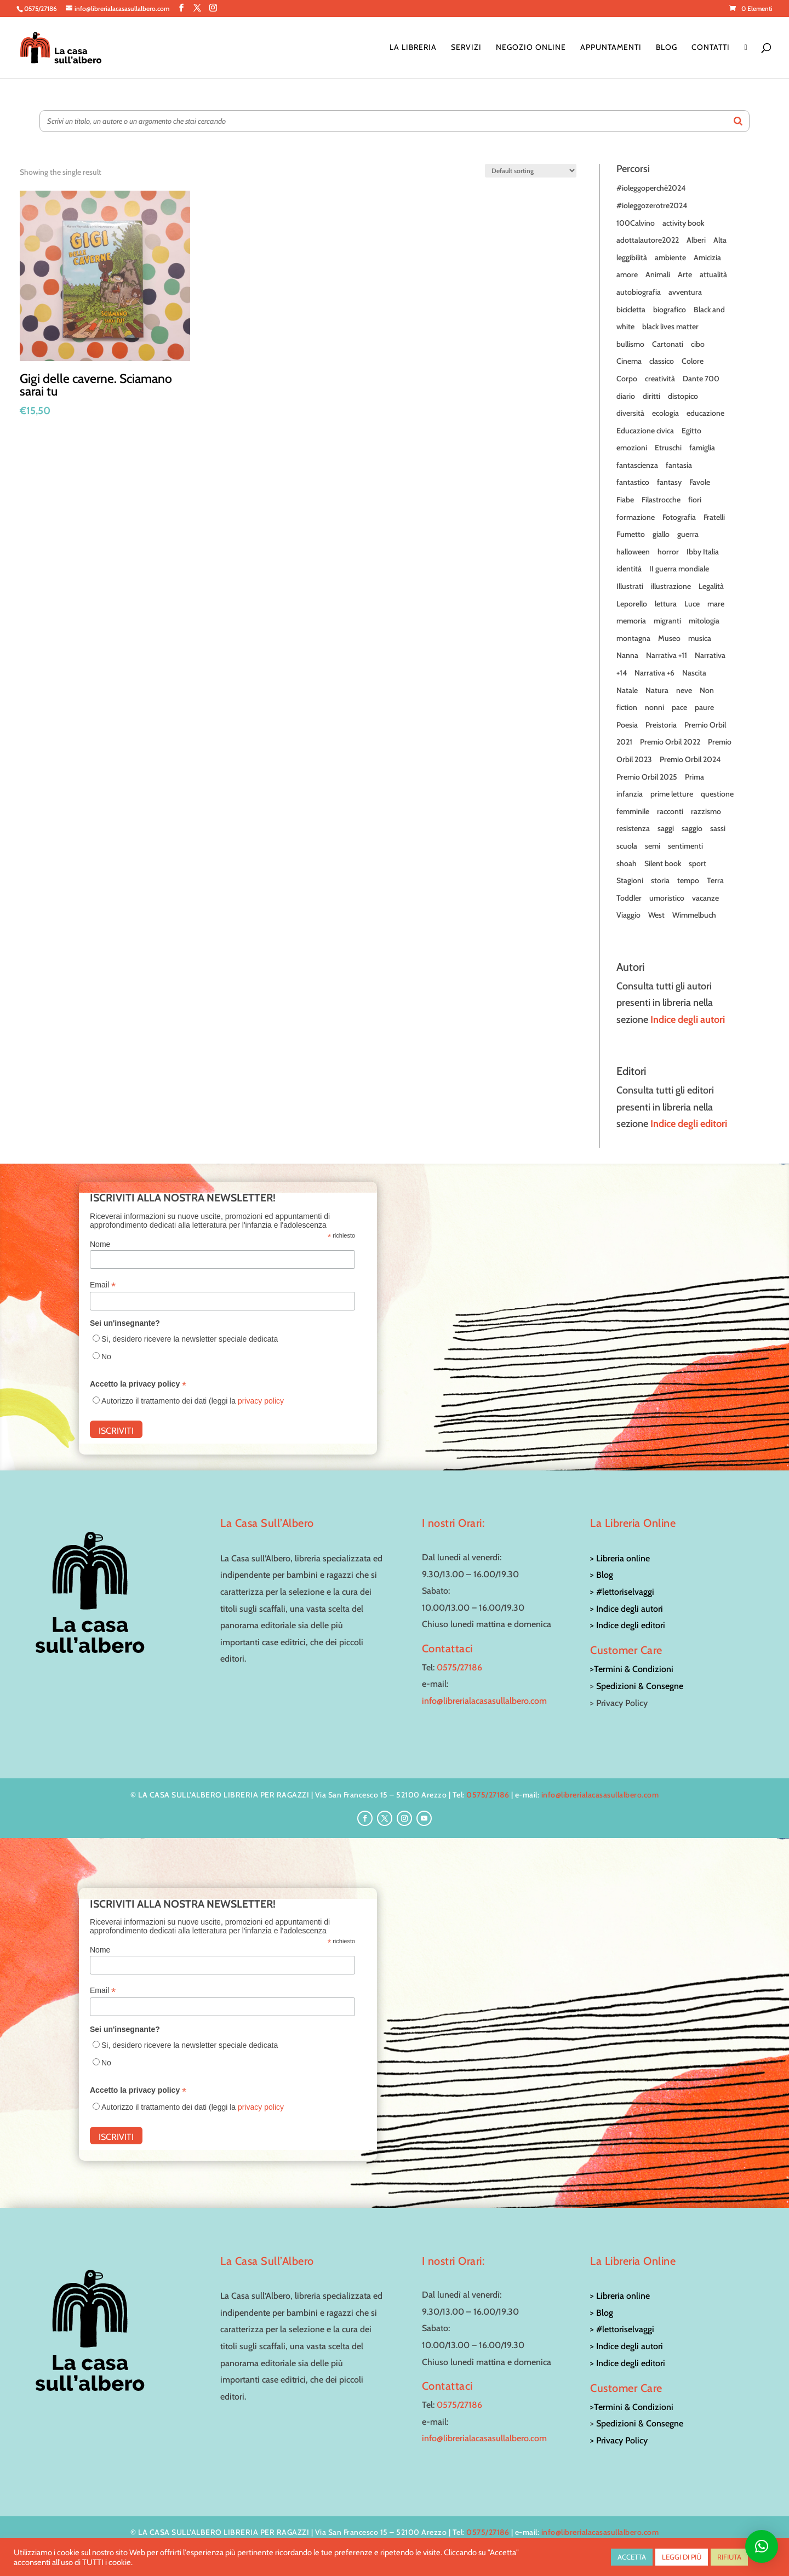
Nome (100, 1244)
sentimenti (685, 846)
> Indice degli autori (626, 1609)
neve (684, 690)
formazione (635, 517)
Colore (693, 361)
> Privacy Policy (619, 2440)
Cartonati (667, 344)
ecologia (665, 413)
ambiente (670, 257)
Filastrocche (661, 500)
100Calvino (635, 223)
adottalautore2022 (647, 240)
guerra (688, 534)
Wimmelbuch (694, 915)
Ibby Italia (703, 552)
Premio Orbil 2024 (690, 759)
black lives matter (670, 326)
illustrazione (671, 586)
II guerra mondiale (679, 569)
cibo (698, 344)
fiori (694, 500)
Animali (657, 274)
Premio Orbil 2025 (646, 777)
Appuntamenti (611, 47)
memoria (631, 621)
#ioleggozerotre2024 (651, 205)
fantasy (669, 482)
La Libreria (413, 47)
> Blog (601, 1575)
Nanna (627, 655)
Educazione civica (645, 431)
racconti (670, 811)
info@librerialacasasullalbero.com (484, 1701)
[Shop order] (530, 171)
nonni (654, 707)
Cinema (629, 361)
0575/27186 (459, 1667)
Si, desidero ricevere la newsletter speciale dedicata (189, 1339)
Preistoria (661, 725)
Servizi (466, 47)
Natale (627, 690)
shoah (626, 863)
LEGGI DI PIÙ (681, 2556)
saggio (692, 828)
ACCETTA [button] (632, 2556)
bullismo (630, 344)
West (656, 915)
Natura (656, 690)
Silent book (662, 863)
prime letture (671, 794)
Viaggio (628, 915)
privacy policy (261, 1400)
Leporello (631, 604)
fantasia (679, 465)
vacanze (705, 898)
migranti (667, 621)
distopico (683, 396)
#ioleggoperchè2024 (650, 188)
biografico (669, 309)
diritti (651, 396)
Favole (699, 482)
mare (715, 604)
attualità (713, 274)
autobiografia (638, 292)
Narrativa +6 (654, 673)
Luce (692, 604)
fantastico (632, 482)
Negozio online (531, 47)
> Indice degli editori (627, 1625)
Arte (685, 274)
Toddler (629, 898)
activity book (683, 223)
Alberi (696, 240)
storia (660, 880)
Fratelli (714, 517)
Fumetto (630, 534)
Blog (666, 47)
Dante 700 (701, 378)
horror (668, 552)
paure (704, 707)
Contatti (710, 47)
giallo (661, 534)
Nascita (694, 673)
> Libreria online (620, 1558)
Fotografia (679, 517)
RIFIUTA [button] (729, 2556)
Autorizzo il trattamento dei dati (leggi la (192, 1400)
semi (652, 846)
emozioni (631, 448)
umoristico (666, 898)
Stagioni (629, 880)
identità (629, 569)
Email (103, 1285)
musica (699, 638)
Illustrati (629, 586)
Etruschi (668, 448)
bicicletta (630, 309)
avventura (685, 292)
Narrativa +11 (666, 655)
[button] (761, 2546)
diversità (630, 413)
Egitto (691, 431)
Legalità (711, 586)
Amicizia (707, 257)
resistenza (633, 828)
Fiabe (625, 500)
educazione (705, 413)
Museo (669, 638)
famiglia (702, 448)
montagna (633, 638)
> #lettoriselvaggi (622, 1592)
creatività (660, 378)
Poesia (627, 725)
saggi (666, 828)
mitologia (704, 621)
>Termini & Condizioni (631, 1669)
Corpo (626, 378)
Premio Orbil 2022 (670, 742)
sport (697, 863)
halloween (633, 552)
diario (625, 396)
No (106, 1356)
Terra (715, 880)
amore (627, 274)
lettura (666, 604)
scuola (626, 846)
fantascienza (637, 465)
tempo (688, 880)
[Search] (738, 121)
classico (661, 361)
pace (679, 707)
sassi (717, 828)
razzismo (706, 811)
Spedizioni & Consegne (639, 1686)
